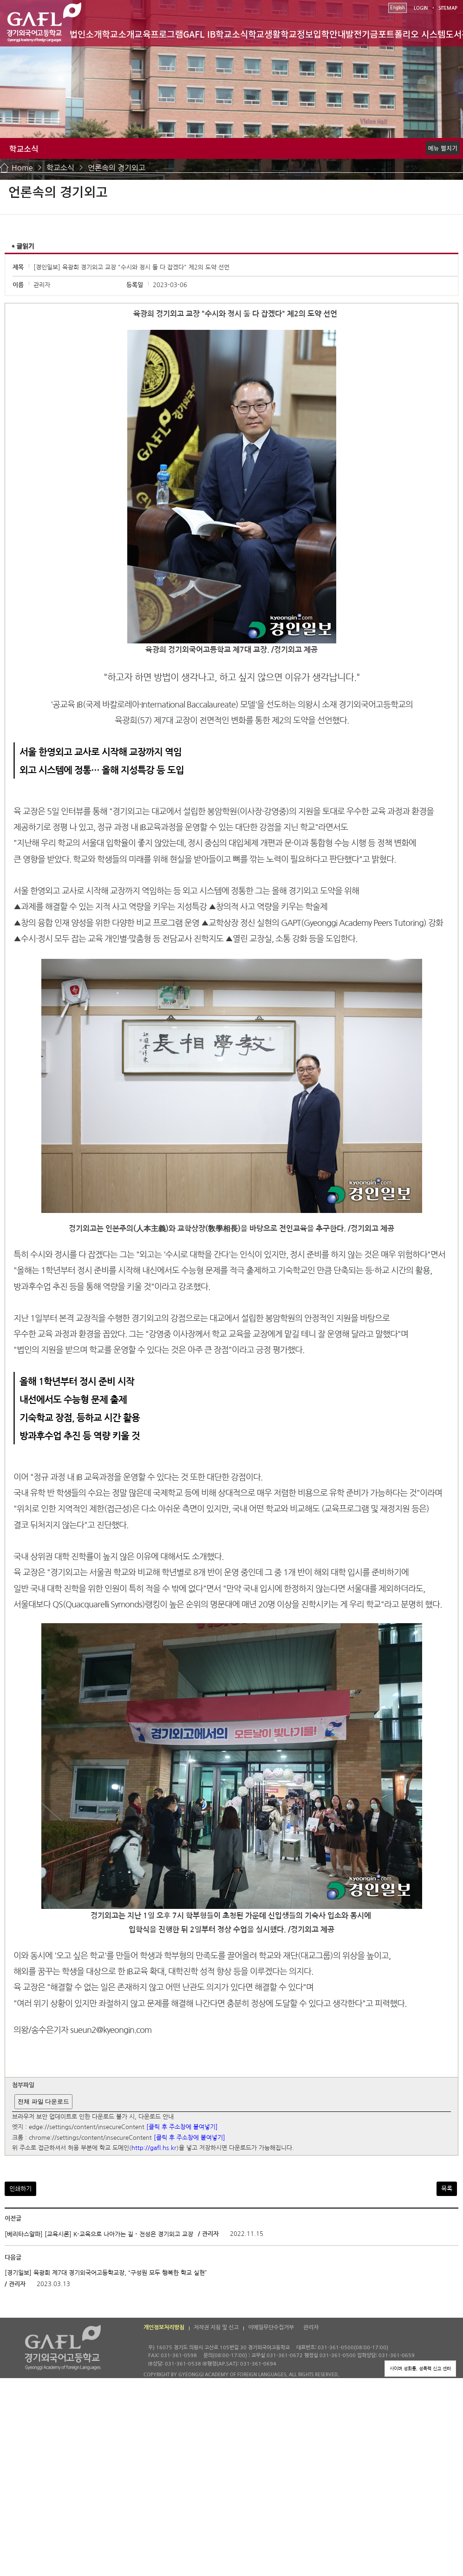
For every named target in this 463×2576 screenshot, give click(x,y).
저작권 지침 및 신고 (216, 2327)
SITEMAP (447, 8)
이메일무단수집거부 (271, 2327)
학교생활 (264, 33)
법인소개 (86, 33)
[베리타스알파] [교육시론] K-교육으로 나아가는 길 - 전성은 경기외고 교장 (99, 2234)
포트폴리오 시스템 (411, 33)
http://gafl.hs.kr (153, 2148)
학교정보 (296, 33)
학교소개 (118, 33)
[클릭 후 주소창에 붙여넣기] (182, 2127)
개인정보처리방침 (163, 2327)
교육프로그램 (158, 33)
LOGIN (421, 8)
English (397, 8)
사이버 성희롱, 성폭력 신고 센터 (420, 2368)
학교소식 (231, 33)
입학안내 (329, 33)
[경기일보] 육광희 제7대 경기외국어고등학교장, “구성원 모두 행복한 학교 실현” (106, 2273)
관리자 (311, 2327)
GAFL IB (199, 33)
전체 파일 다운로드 (43, 2101)
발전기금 (362, 33)
